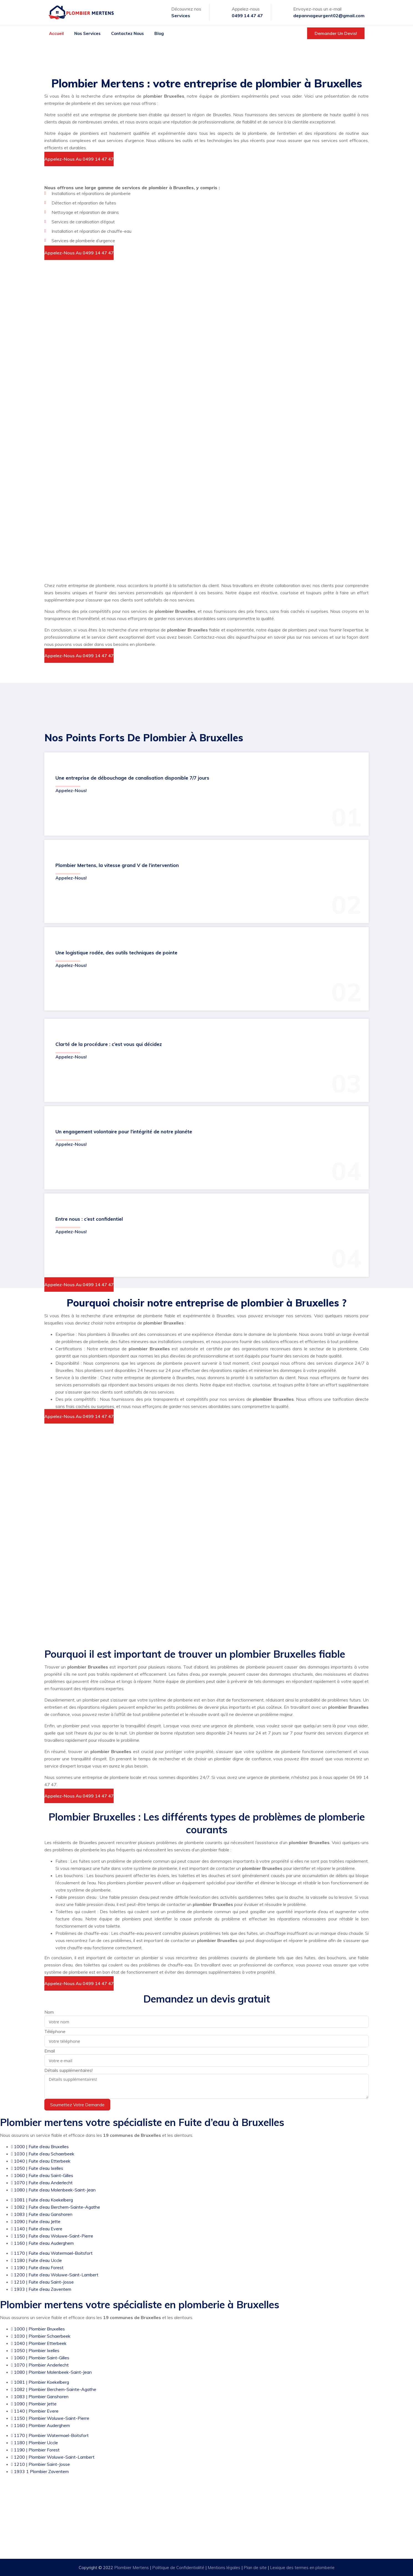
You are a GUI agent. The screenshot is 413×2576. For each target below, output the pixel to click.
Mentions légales (224, 2567)
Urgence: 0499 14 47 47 (212, 2531)
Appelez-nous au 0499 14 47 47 (79, 159)
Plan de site (255, 2567)
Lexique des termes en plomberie (302, 2567)
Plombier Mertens (131, 2567)
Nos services (87, 33)
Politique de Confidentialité (178, 2567)
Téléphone (54, 2031)
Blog (159, 33)
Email (49, 2051)
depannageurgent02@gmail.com (328, 15)
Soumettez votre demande (77, 2104)
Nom (49, 2012)
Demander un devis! (336, 33)
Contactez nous (127, 33)
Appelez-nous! (71, 790)
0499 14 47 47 (247, 15)
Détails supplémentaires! (68, 2070)
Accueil (56, 33)
